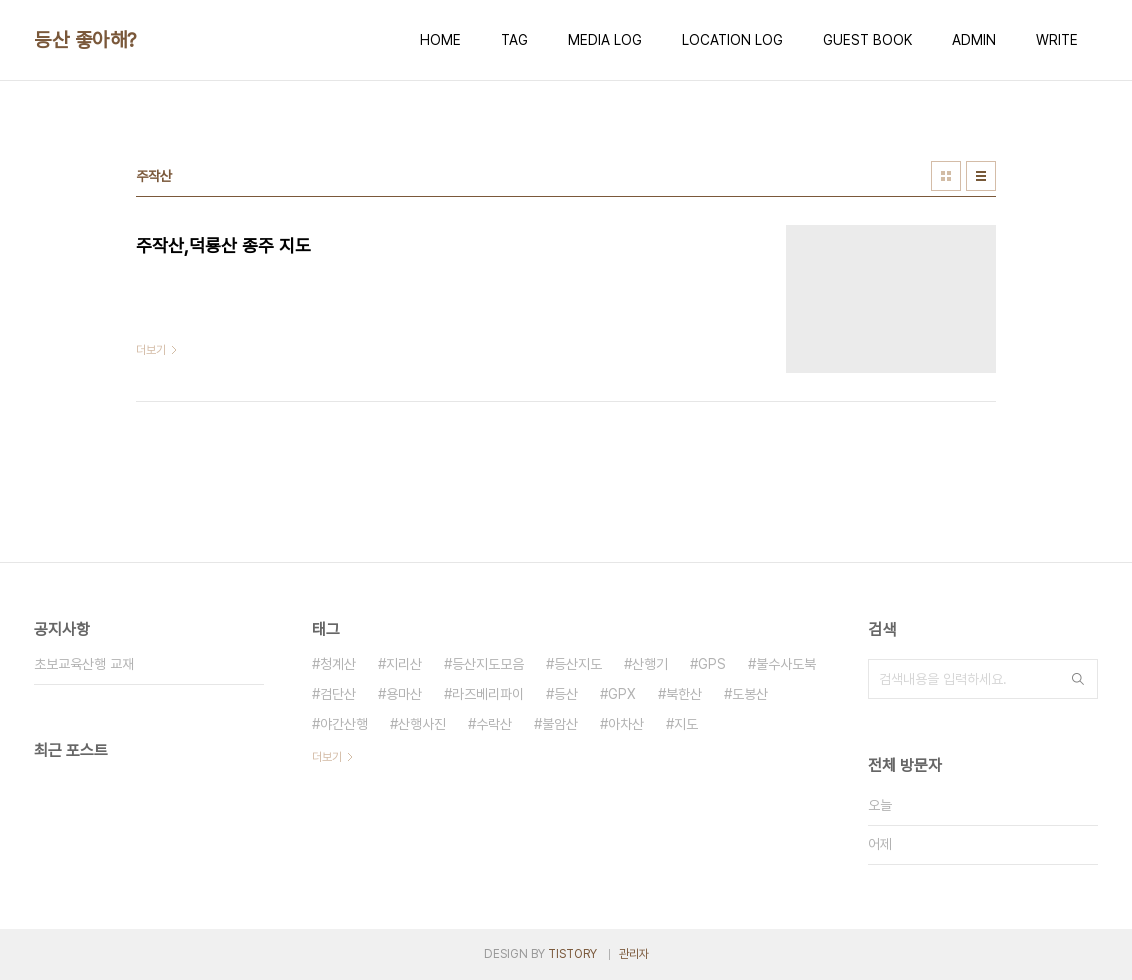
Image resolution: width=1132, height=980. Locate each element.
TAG (514, 40)
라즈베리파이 (488, 694)
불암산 (560, 724)
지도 (686, 724)
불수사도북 (786, 664)
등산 (566, 694)
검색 (1078, 679)
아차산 (626, 724)
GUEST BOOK (867, 40)
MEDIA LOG (605, 40)
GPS (712, 664)
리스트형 (981, 176)
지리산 (404, 664)
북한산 (684, 694)
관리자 (634, 954)
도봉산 (750, 694)
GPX (622, 694)
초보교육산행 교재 (84, 664)
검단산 (338, 694)
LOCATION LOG (732, 40)
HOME (440, 40)
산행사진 (422, 724)
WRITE (1057, 40)
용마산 (404, 694)
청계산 (338, 664)
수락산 (494, 724)
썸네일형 (946, 176)
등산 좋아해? (85, 40)
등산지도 (578, 664)
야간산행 (344, 724)
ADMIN (974, 40)
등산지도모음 (488, 664)
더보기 (327, 757)
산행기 (650, 664)
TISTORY (572, 954)
